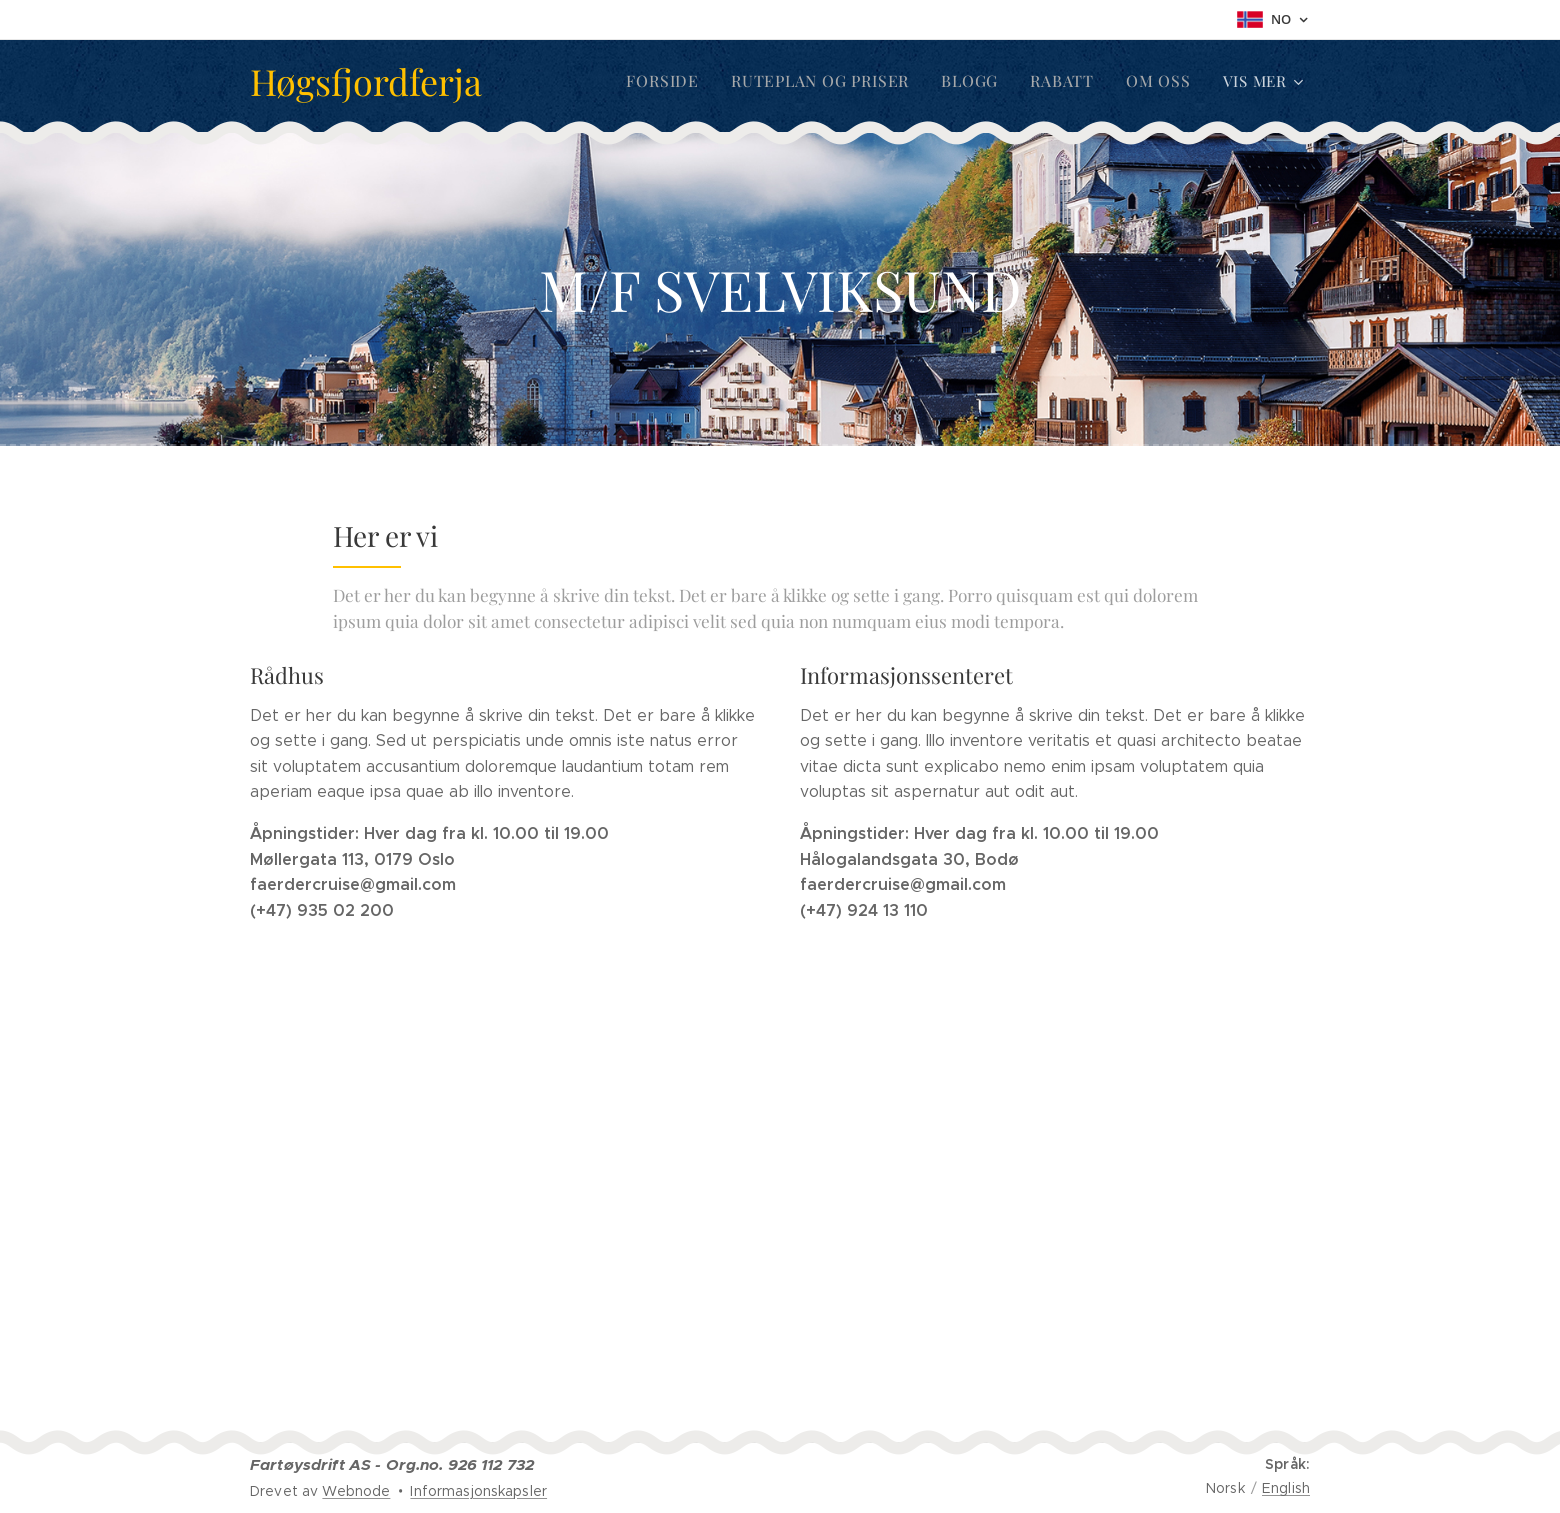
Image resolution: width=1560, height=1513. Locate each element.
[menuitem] (682, 81)
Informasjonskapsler (478, 1491)
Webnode (356, 1491)
